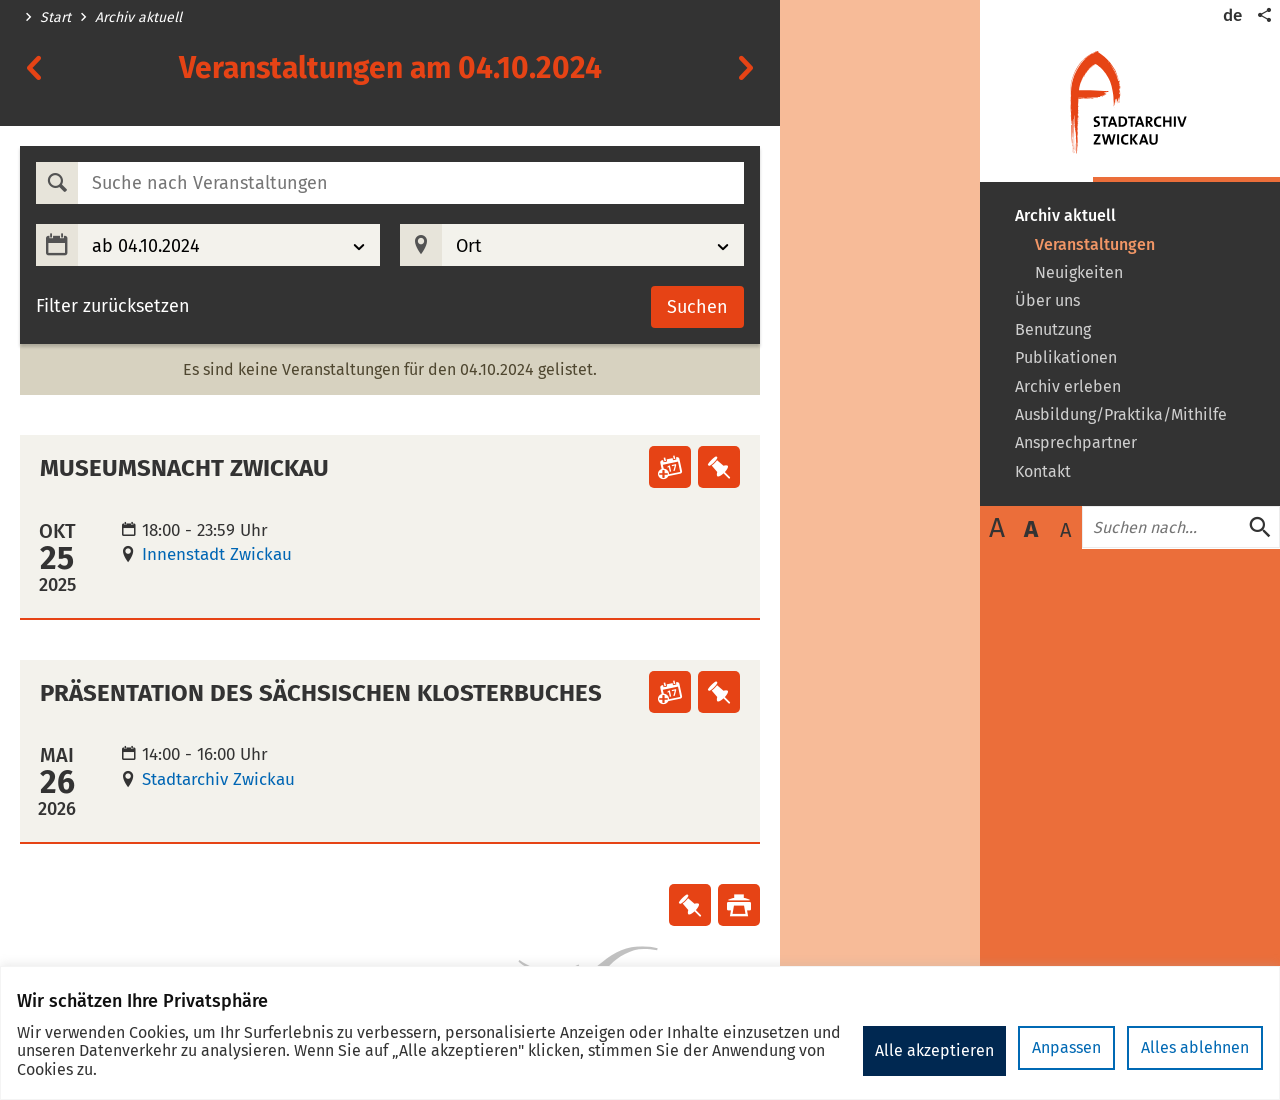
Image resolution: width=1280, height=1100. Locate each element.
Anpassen (911, 1050)
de (1232, 15)
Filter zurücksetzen (113, 306)
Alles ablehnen (1040, 1050)
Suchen (697, 307)
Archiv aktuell (138, 18)
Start (55, 18)
